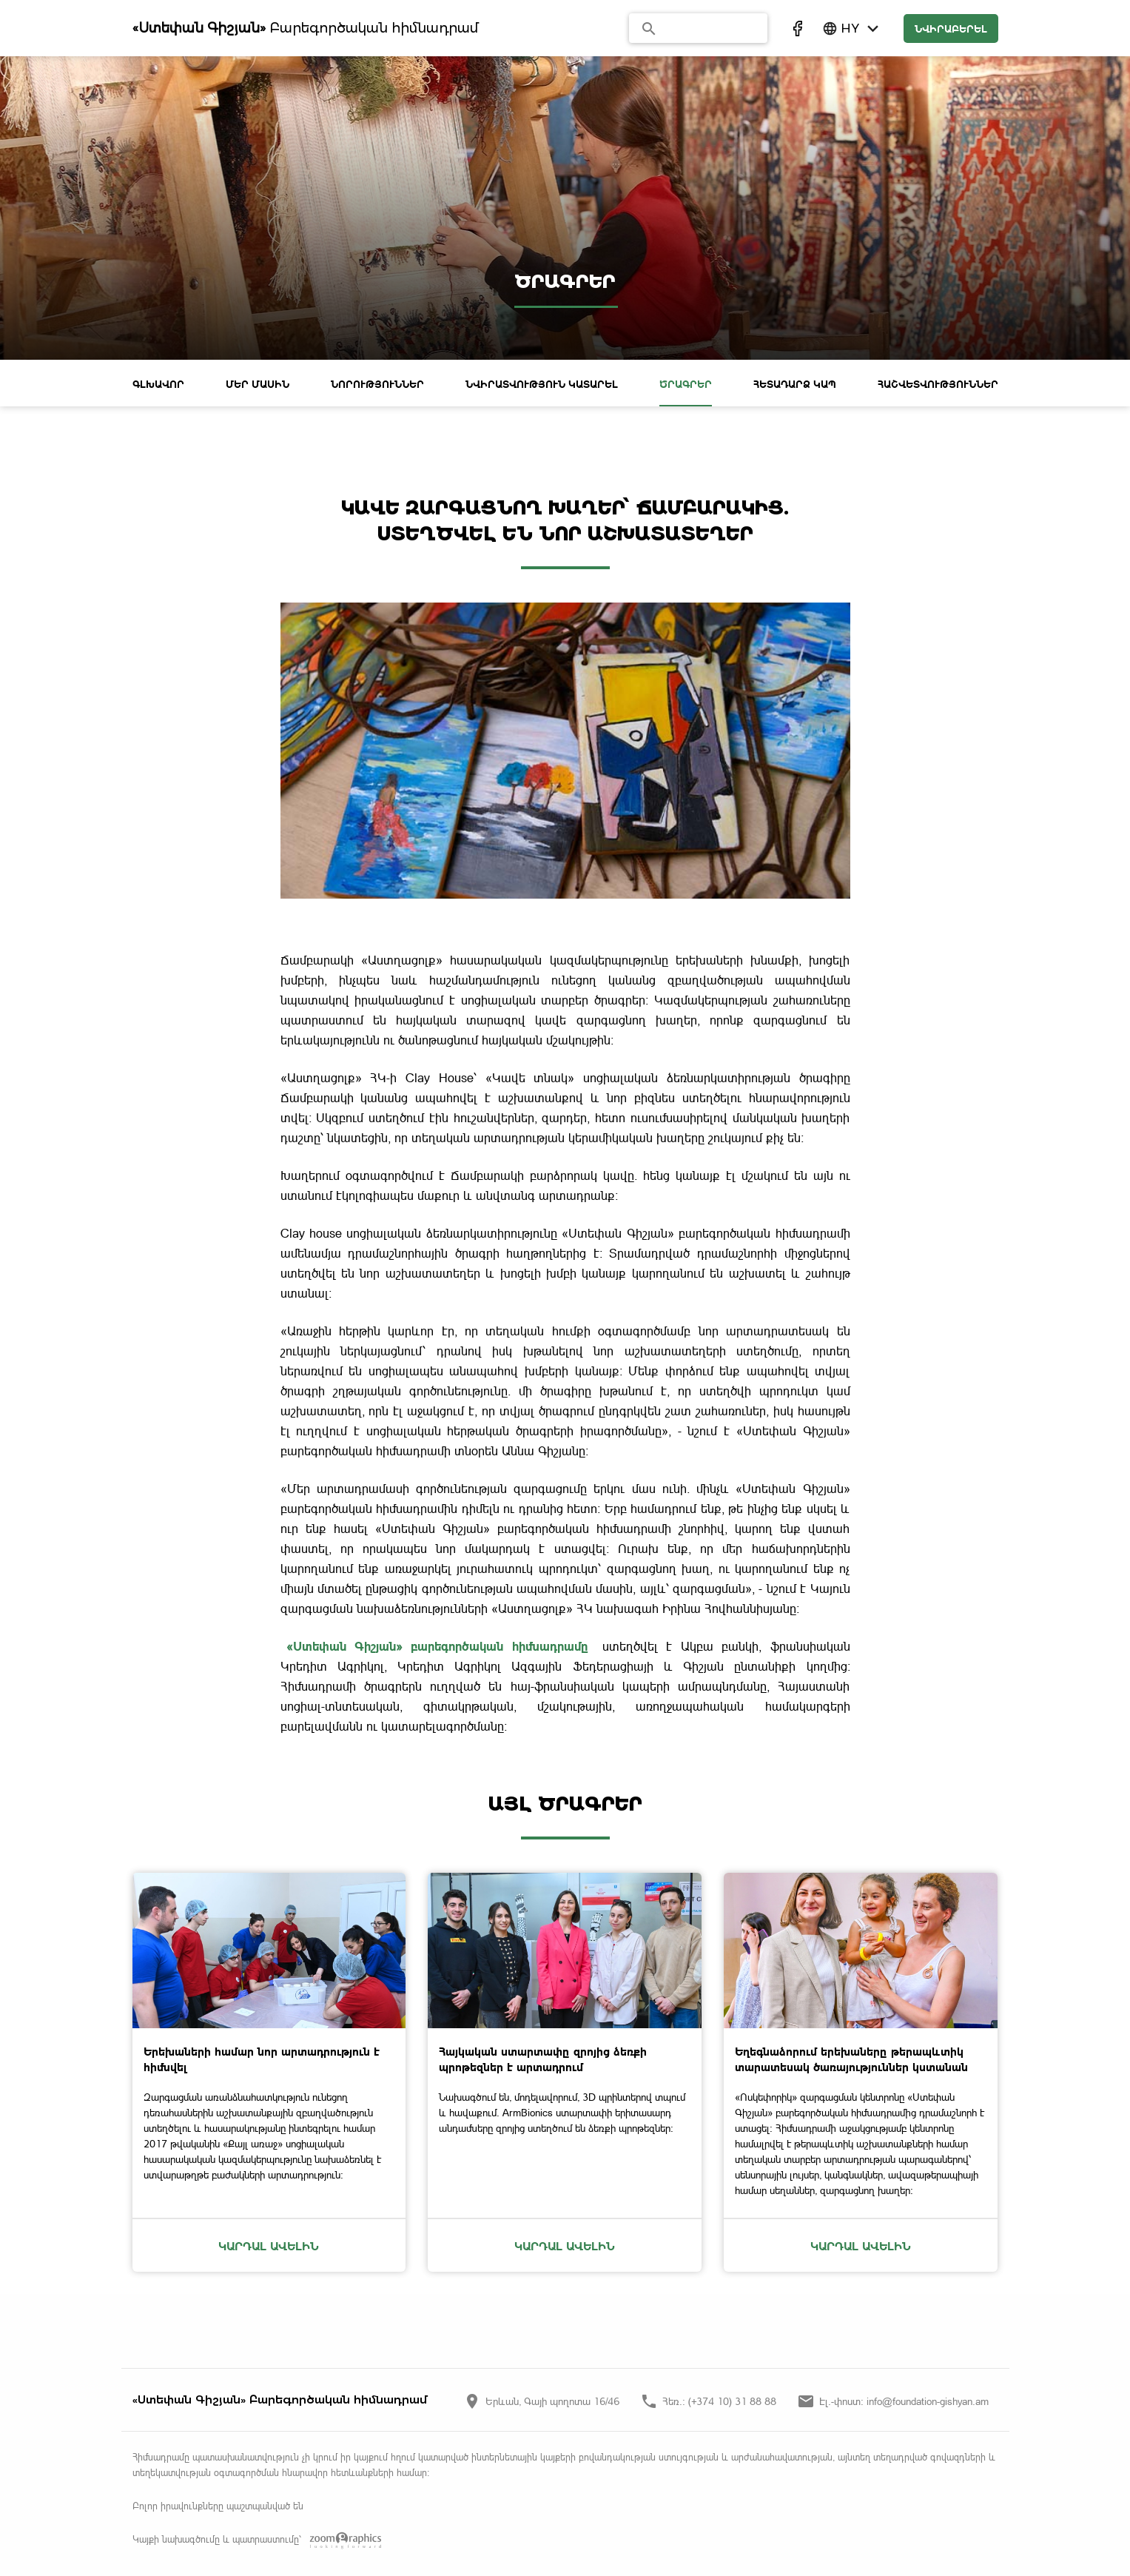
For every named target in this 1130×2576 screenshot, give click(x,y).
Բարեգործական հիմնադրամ (305, 28)
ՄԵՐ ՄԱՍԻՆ (257, 384)
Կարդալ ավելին (268, 2245)
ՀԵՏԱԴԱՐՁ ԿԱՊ (794, 384)
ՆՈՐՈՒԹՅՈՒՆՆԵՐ (377, 384)
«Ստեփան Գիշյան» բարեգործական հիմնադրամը (437, 1646)
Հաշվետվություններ (938, 384)
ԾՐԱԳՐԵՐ (685, 384)
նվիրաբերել (951, 28)
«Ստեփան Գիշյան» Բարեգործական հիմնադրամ (279, 2399)
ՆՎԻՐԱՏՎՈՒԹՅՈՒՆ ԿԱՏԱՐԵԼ (541, 384)
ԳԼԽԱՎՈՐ (158, 384)
